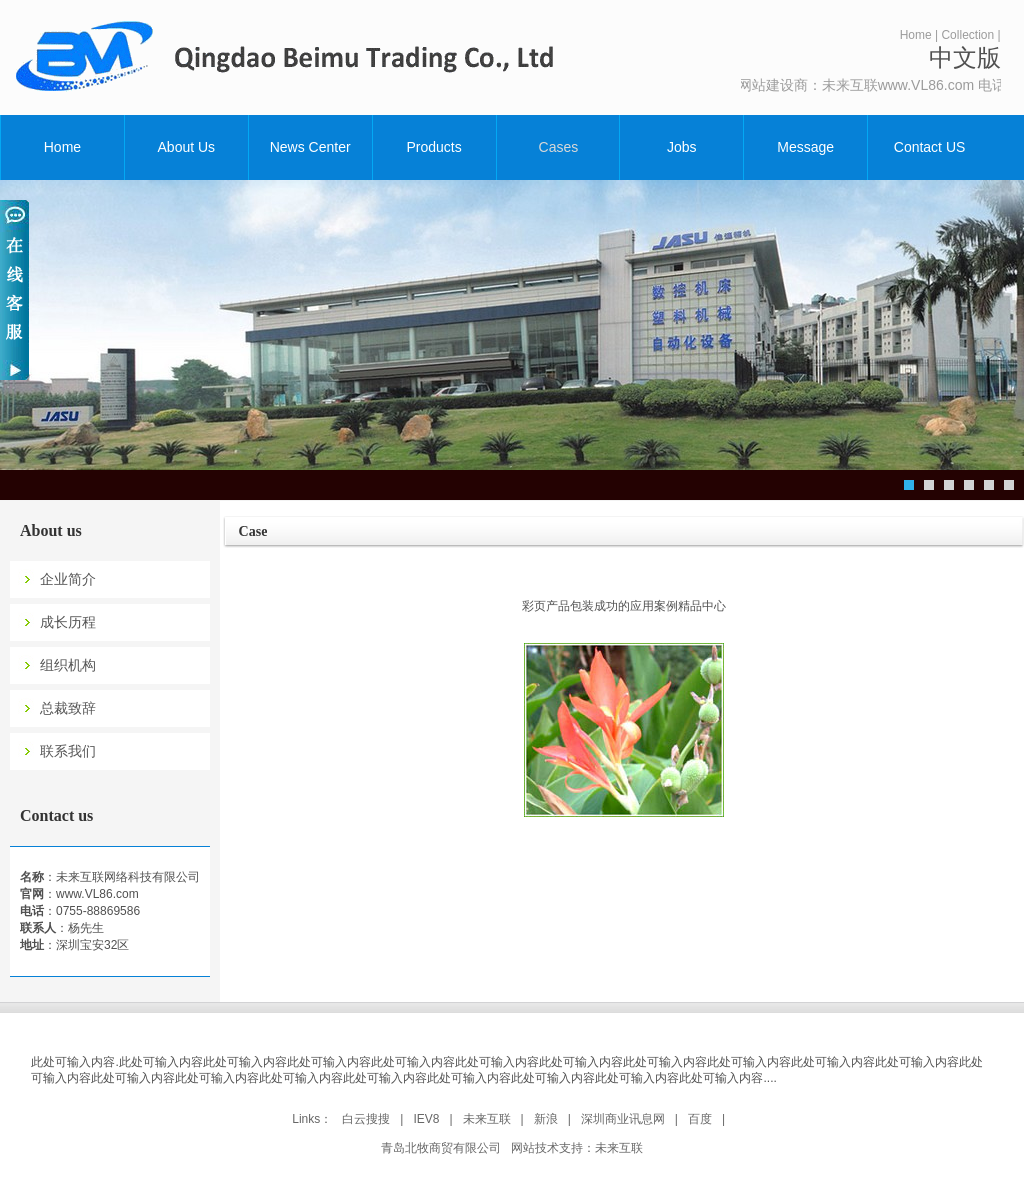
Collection (967, 35)
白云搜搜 (366, 1119)
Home (916, 35)
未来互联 (487, 1119)
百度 (700, 1119)
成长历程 (68, 622)
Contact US (930, 147)
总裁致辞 (68, 708)
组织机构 (68, 665)
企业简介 (68, 579)
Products (433, 147)
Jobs (682, 147)
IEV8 (426, 1119)
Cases (559, 147)
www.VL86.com (97, 894)
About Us (187, 147)
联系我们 (68, 751)
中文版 (965, 57)
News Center (310, 147)
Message (805, 147)
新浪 (546, 1119)
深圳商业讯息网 (623, 1119)
